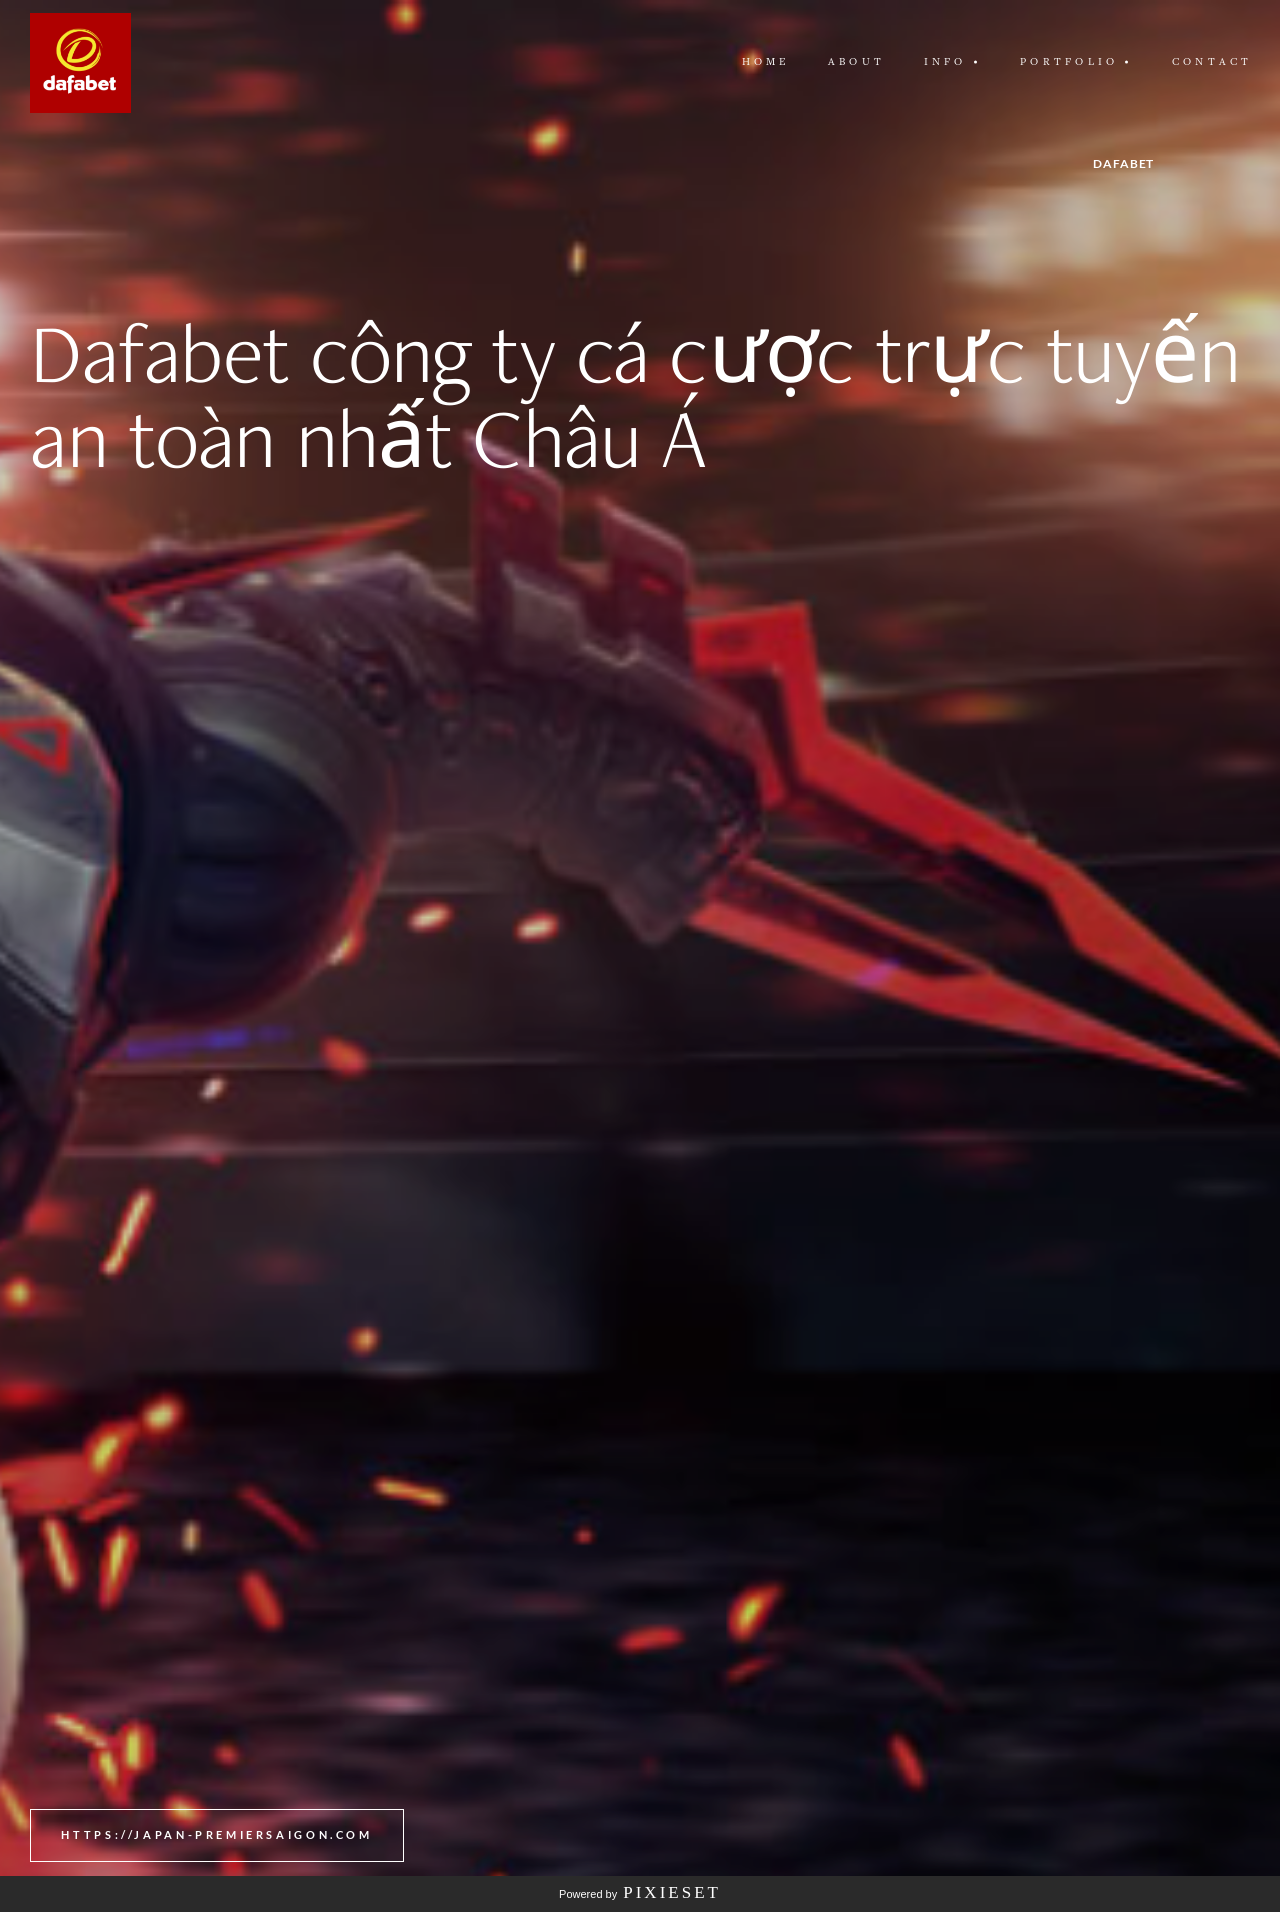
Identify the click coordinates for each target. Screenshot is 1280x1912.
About (856, 61)
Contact (1212, 61)
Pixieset (672, 1892)
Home (766, 61)
